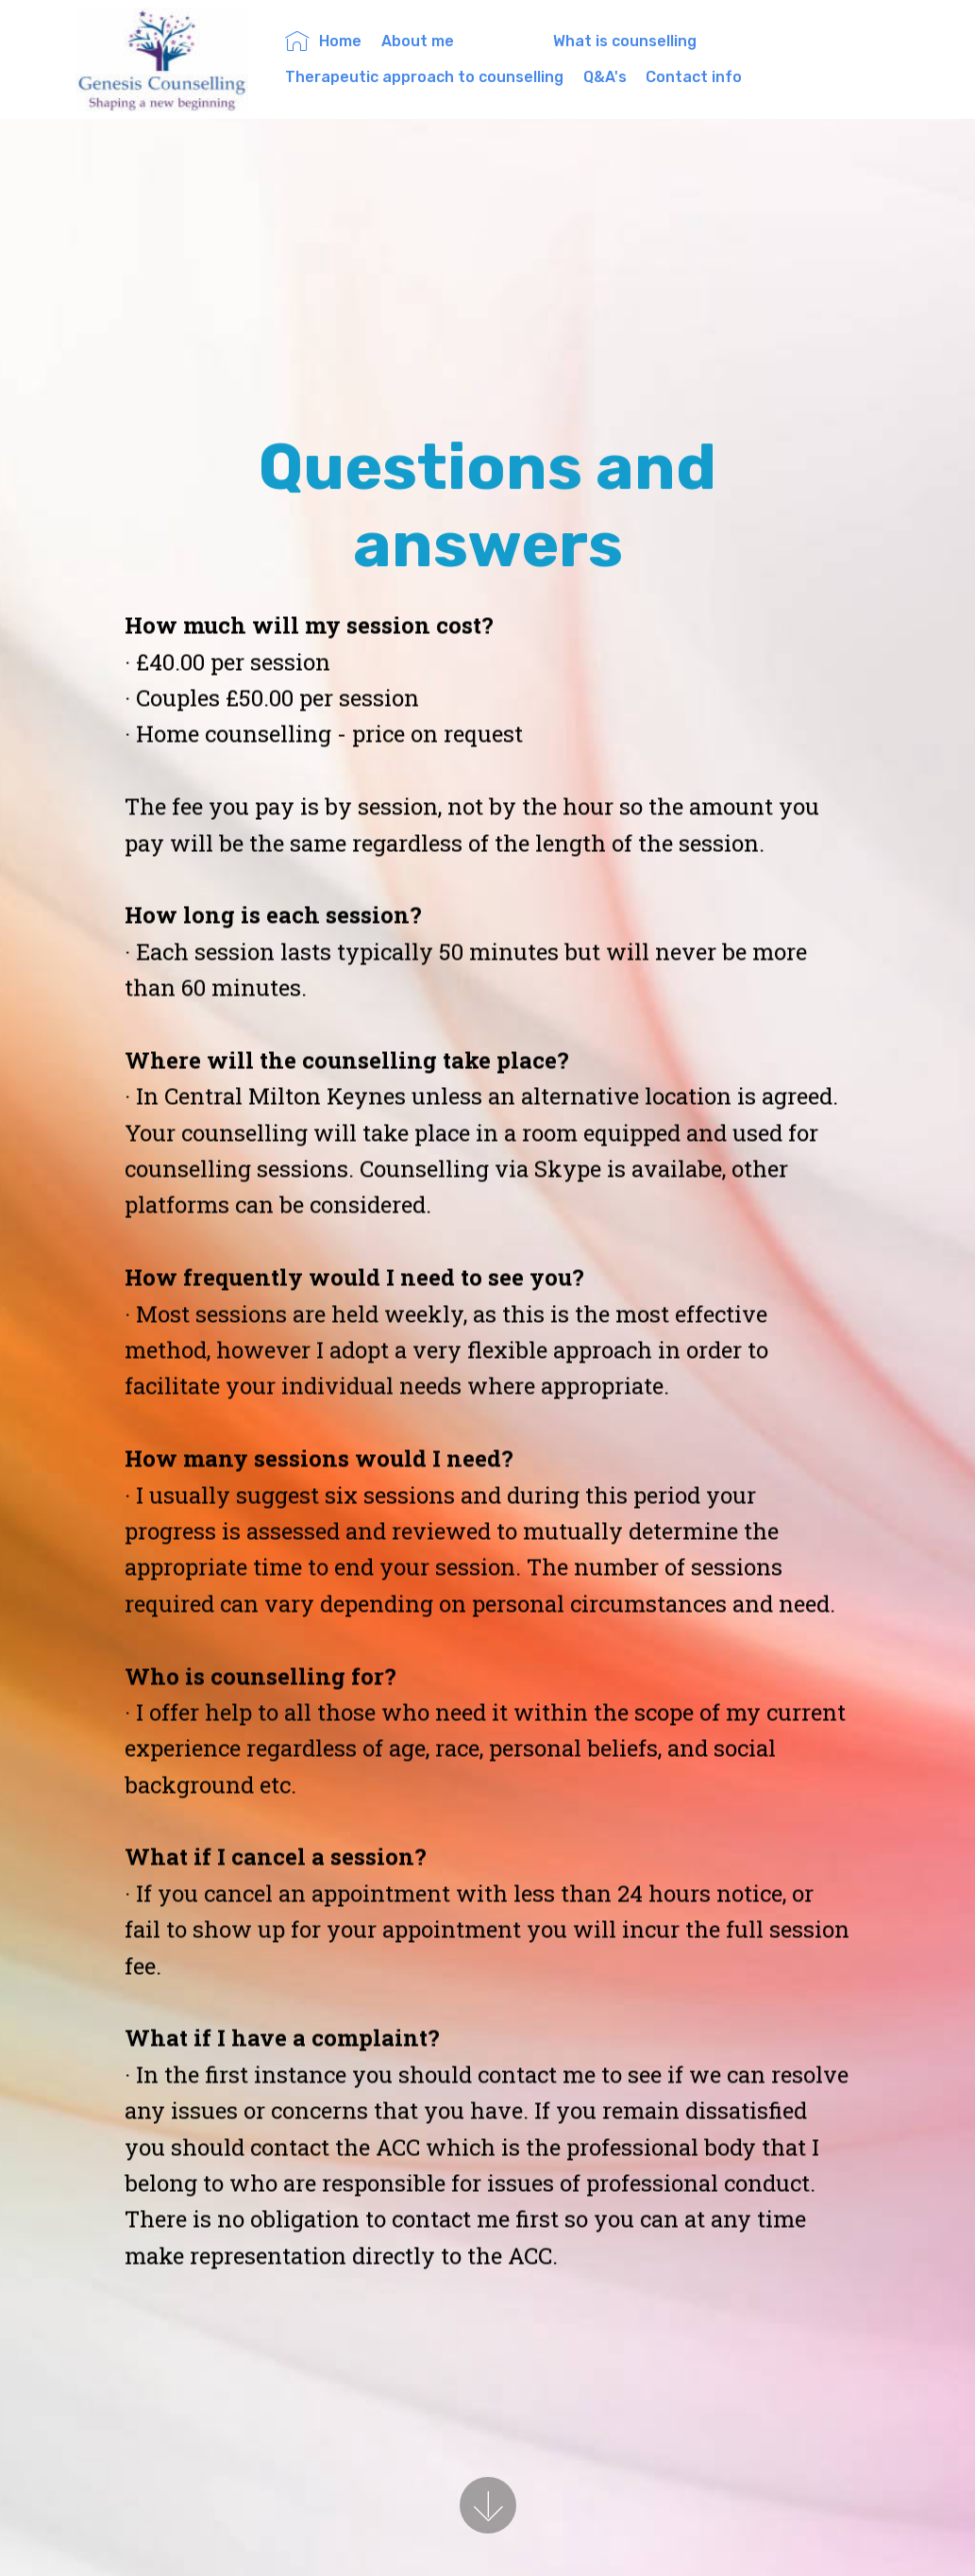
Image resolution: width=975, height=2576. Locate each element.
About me (457, 41)
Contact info (694, 77)
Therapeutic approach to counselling (424, 77)
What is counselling (666, 41)
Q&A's (605, 77)
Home (323, 41)
